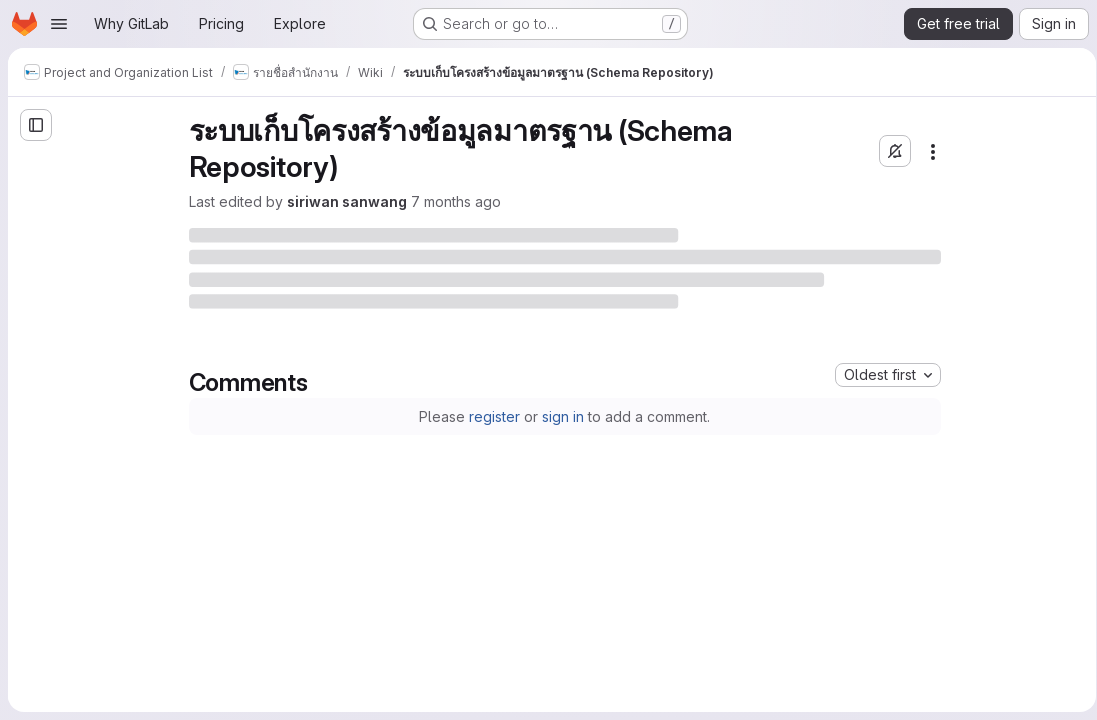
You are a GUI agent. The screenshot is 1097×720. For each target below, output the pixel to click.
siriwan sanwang (343, 201)
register (491, 416)
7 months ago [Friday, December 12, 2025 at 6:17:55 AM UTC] (452, 201)
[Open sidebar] (36, 125)
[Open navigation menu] (59, 24)
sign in (560, 416)
